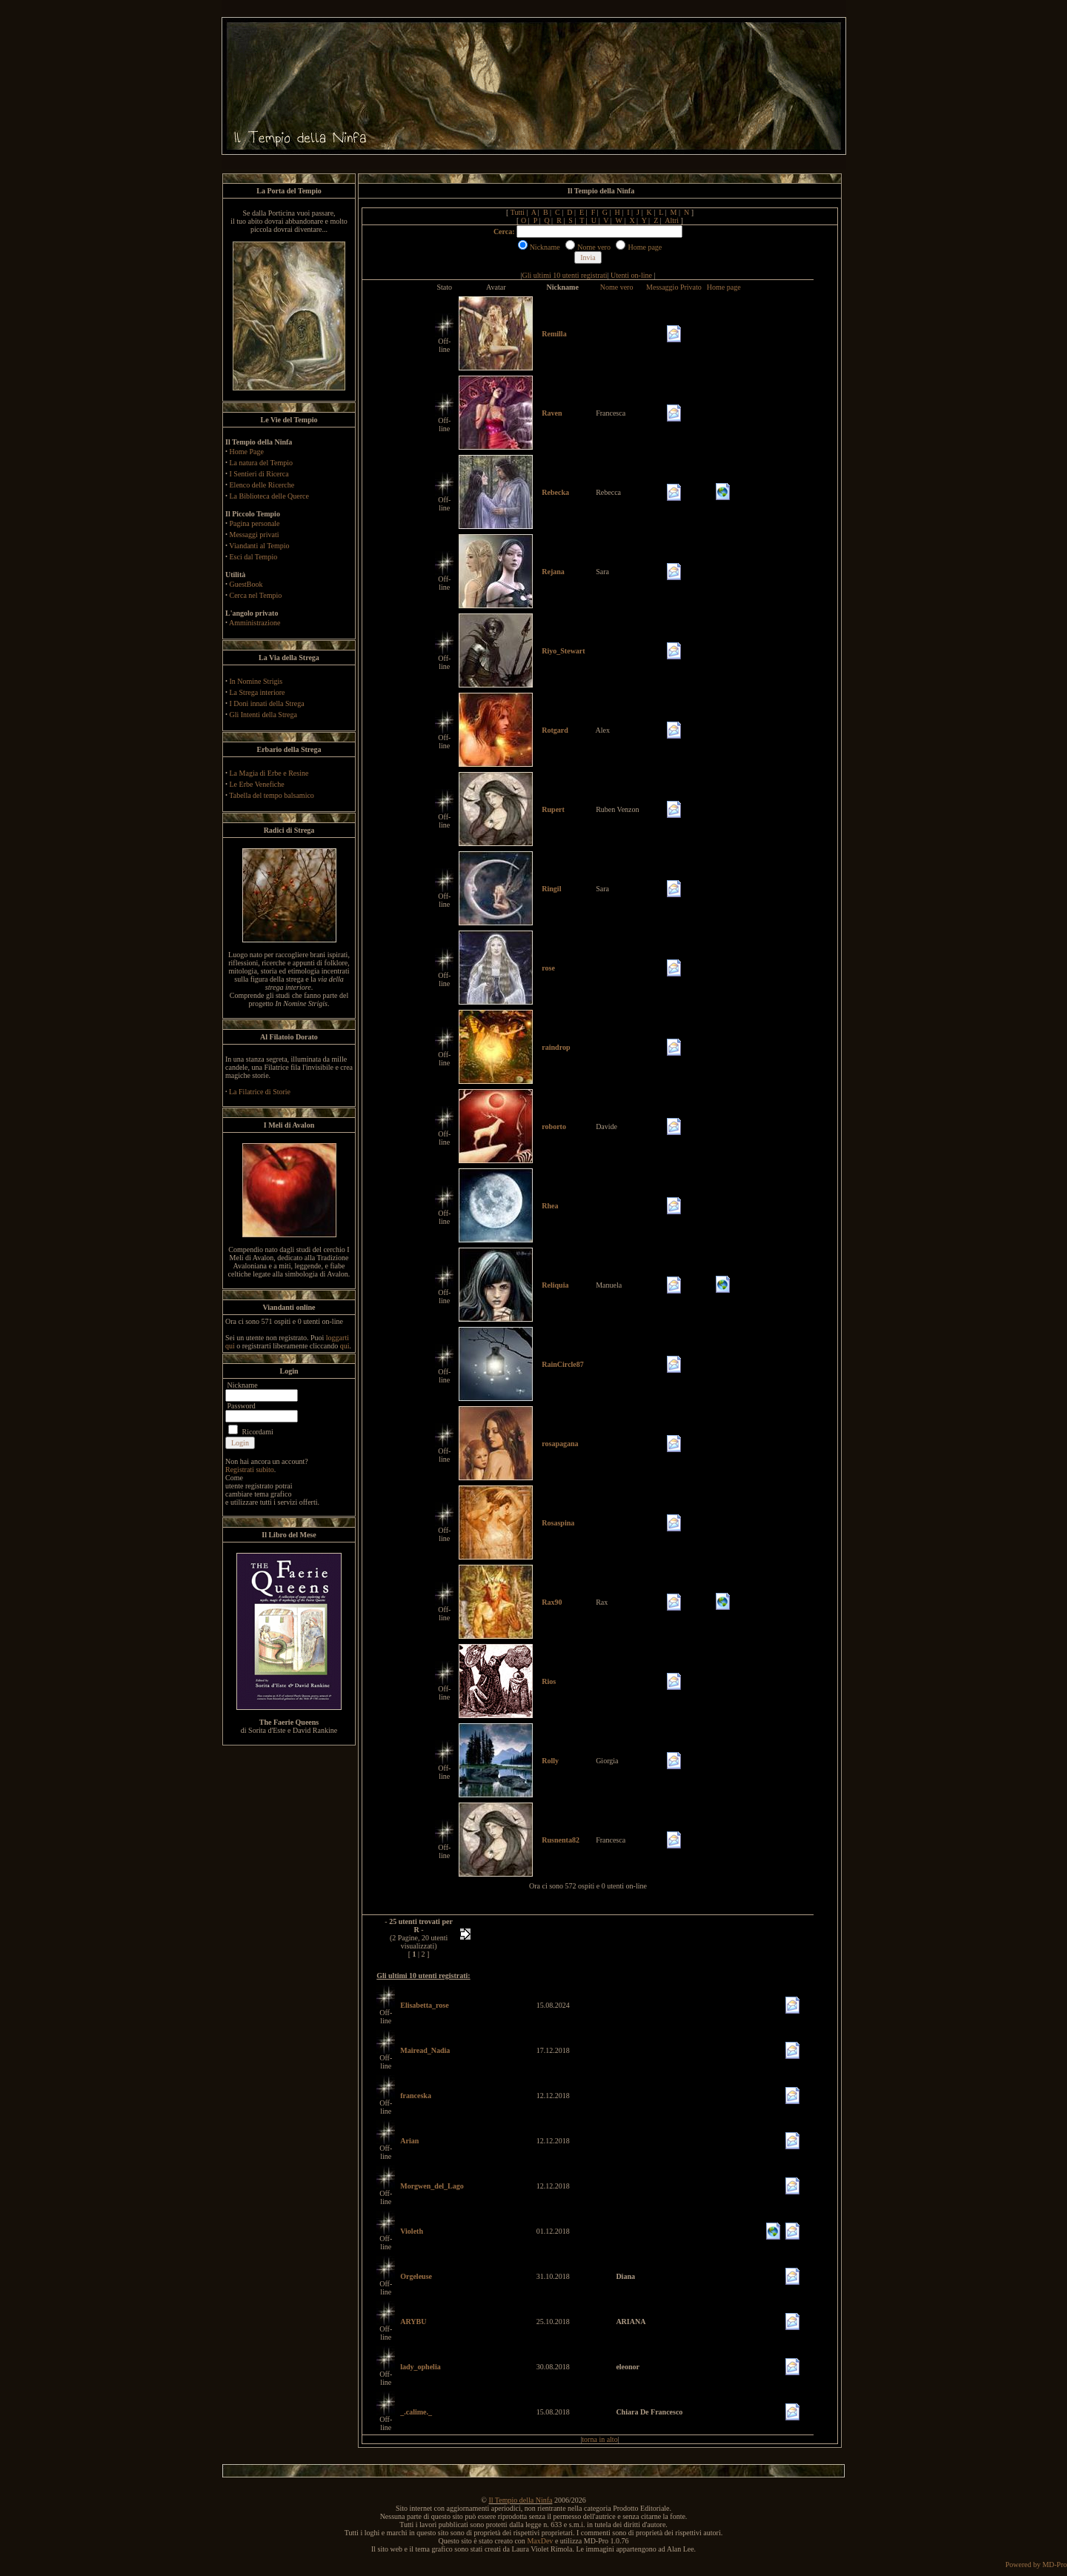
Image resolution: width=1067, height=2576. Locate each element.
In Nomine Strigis (256, 681)
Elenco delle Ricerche (262, 485)
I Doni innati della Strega (267, 703)
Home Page (247, 451)
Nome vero (617, 287)
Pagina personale (255, 523)
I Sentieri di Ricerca (259, 474)
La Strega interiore (257, 692)
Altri (672, 220)
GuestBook (246, 584)
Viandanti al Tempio (259, 546)
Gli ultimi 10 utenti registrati (565, 275)
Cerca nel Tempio (256, 595)
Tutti (518, 212)
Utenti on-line (631, 275)
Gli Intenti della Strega (263, 714)
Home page (724, 287)
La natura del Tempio (261, 463)
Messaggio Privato (674, 287)
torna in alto (599, 2439)
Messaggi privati (254, 534)
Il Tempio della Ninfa (520, 2500)
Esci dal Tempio (254, 557)
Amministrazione (254, 623)
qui (345, 1346)
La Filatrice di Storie (259, 1092)
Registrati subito (249, 1469)
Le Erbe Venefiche (257, 784)
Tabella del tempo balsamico (271, 795)
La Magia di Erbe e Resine (269, 773)
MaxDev (540, 2541)
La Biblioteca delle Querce (269, 496)
